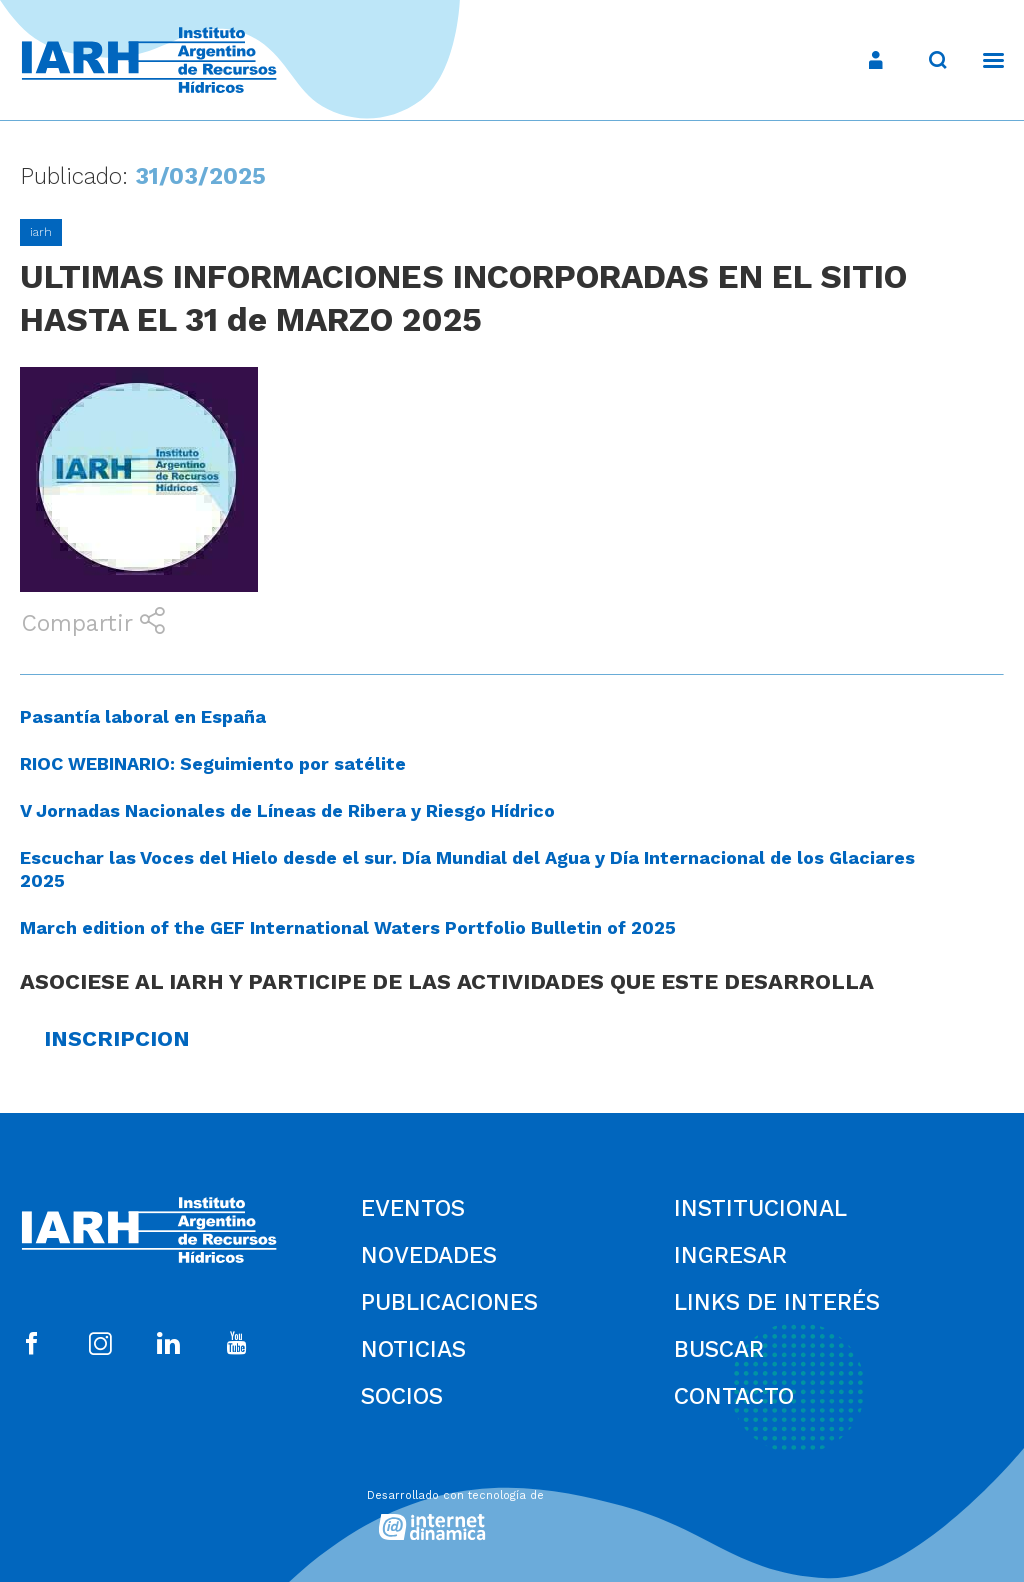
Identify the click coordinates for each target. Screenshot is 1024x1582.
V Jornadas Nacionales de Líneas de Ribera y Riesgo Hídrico (287, 810)
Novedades (429, 1255)
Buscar (719, 1349)
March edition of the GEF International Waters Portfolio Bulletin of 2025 (348, 927)
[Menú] (983, 60)
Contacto (734, 1396)
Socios (402, 1396)
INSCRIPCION (117, 1038)
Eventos (413, 1208)
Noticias (413, 1349)
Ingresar (730, 1255)
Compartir (93, 622)
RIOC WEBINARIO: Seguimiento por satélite (213, 763)
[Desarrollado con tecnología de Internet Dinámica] (512, 1510)
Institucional (760, 1208)
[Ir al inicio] (149, 60)
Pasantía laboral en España (143, 716)
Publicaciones (449, 1302)
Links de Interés (777, 1302)
